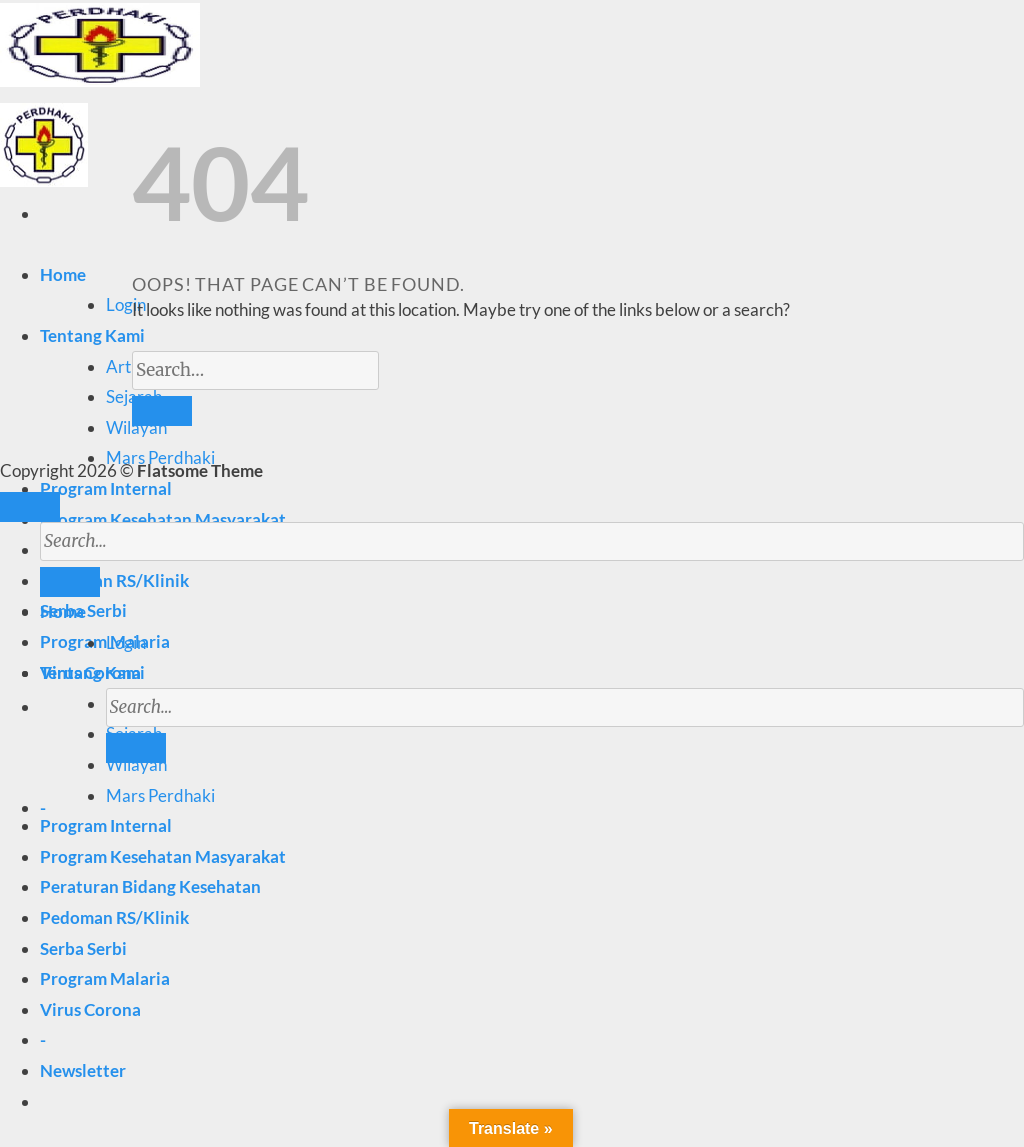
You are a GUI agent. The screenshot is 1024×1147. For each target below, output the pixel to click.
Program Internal (106, 488)
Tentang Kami (92, 335)
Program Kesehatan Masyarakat (163, 519)
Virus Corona (90, 1009)
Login (126, 304)
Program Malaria (105, 978)
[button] (83, 1070)
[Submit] (136, 748)
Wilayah (136, 427)
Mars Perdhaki (160, 795)
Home (63, 274)
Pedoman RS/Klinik (114, 917)
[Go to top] (30, 507)
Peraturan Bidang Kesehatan (150, 886)
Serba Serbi (83, 948)
